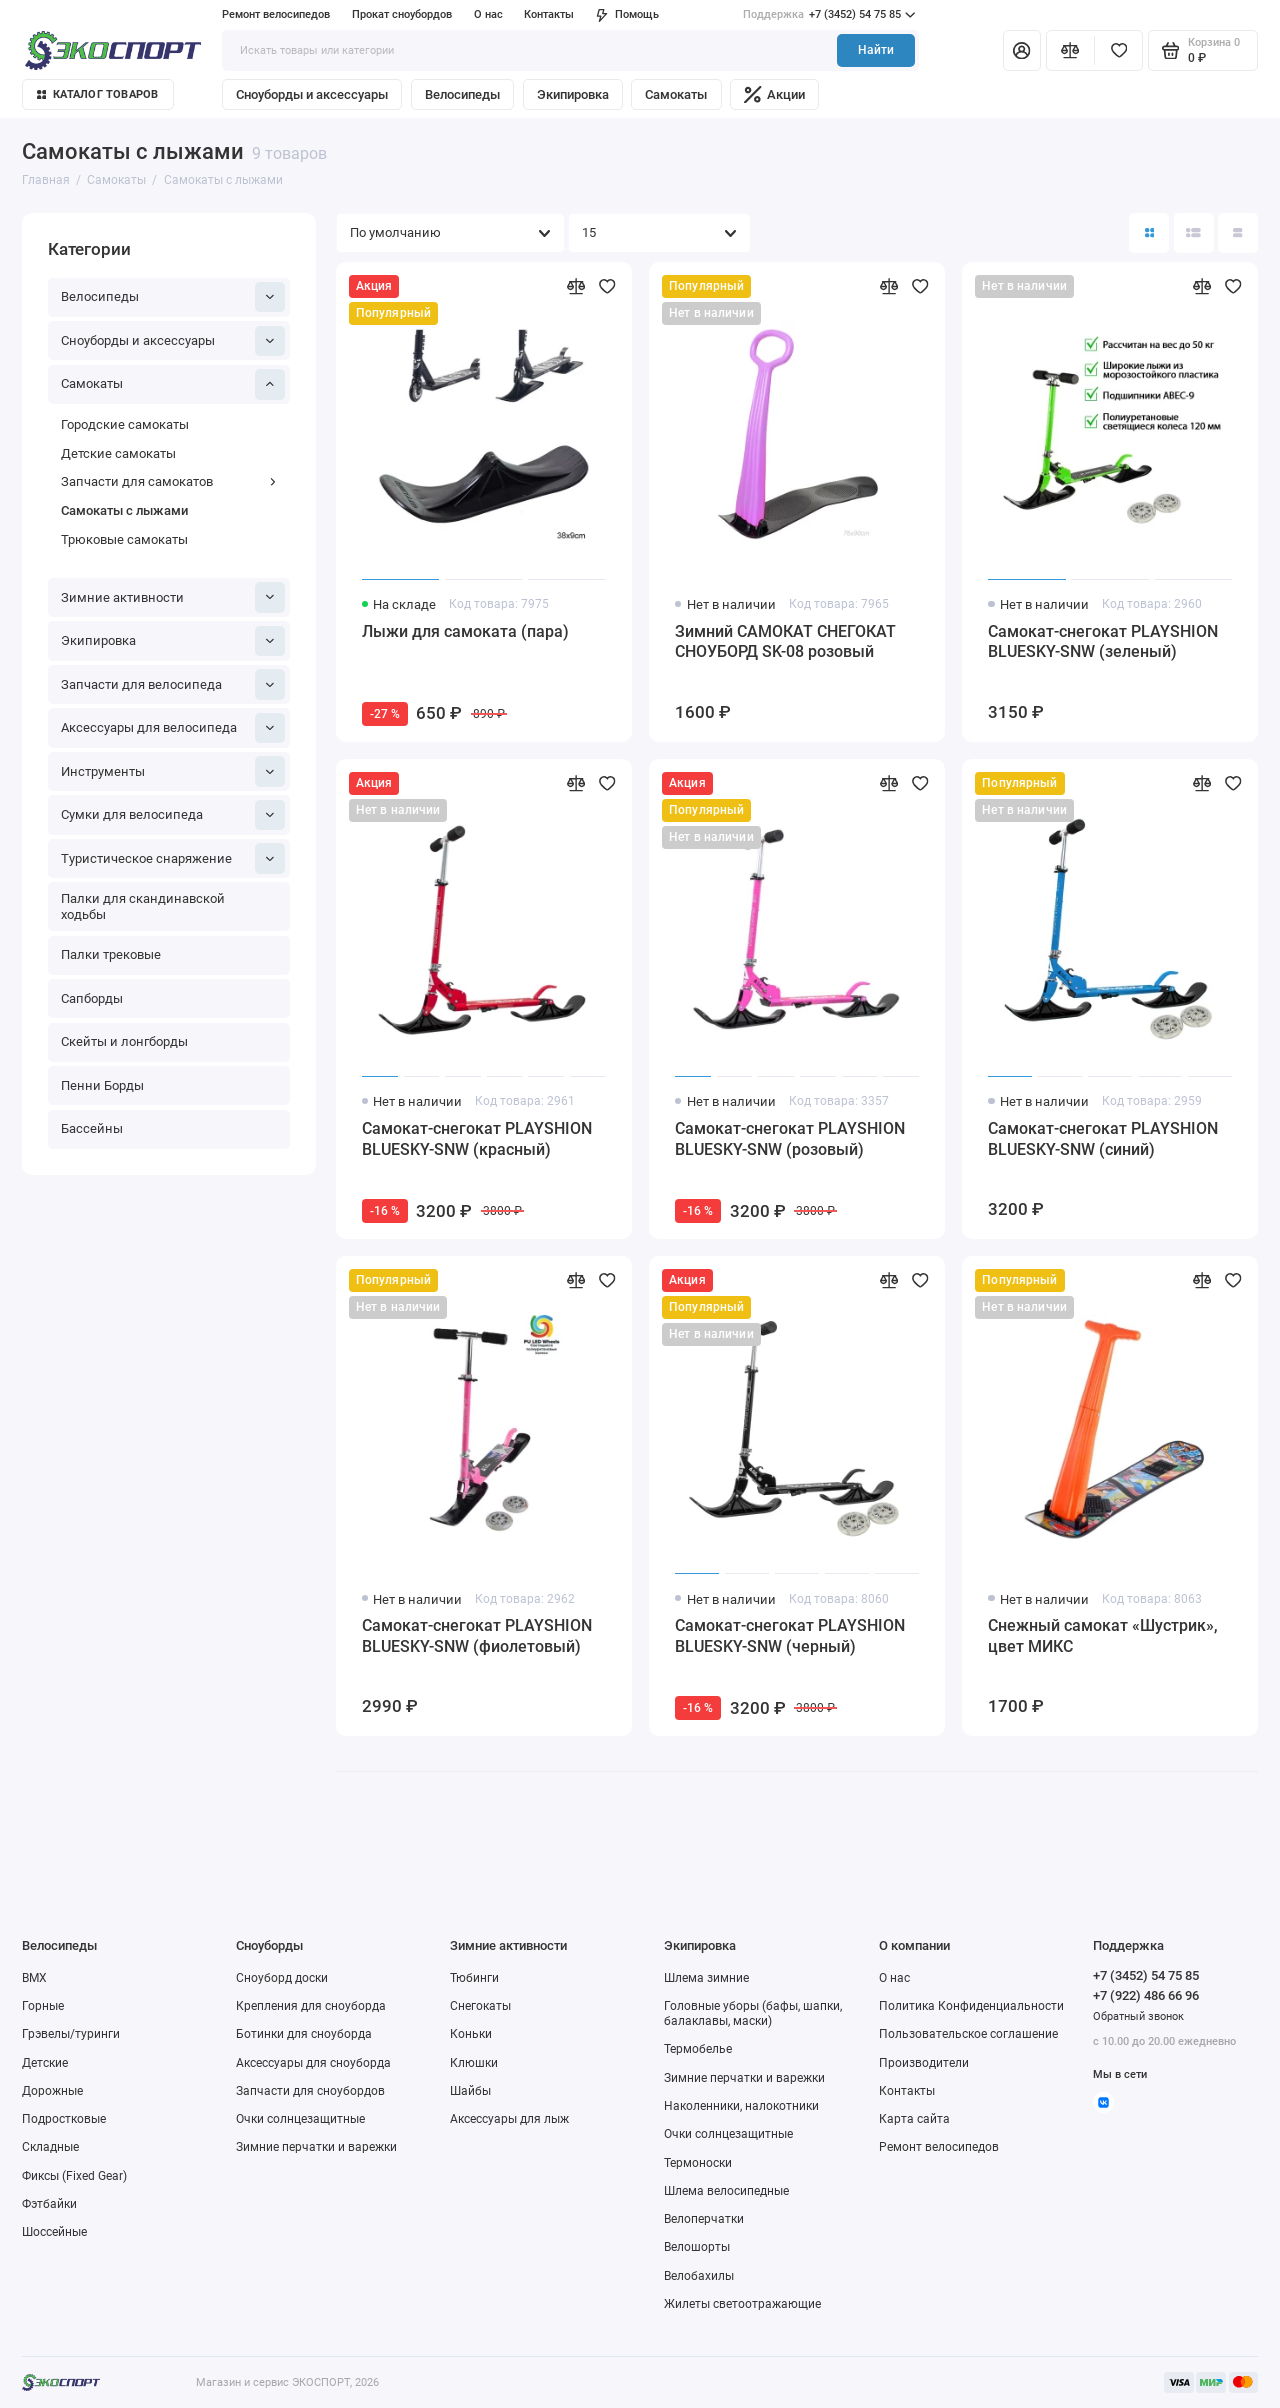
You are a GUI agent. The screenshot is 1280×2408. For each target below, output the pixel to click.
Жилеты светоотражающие (742, 2304)
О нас (488, 14)
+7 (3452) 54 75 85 (829, 15)
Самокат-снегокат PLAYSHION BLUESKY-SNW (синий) (1103, 1139)
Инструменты (173, 771)
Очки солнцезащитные (300, 2119)
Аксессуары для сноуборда (313, 2063)
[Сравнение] (1070, 50)
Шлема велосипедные (726, 2191)
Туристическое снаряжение (173, 858)
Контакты (549, 14)
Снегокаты (480, 2006)
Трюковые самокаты (124, 539)
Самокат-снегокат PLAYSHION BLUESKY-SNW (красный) (477, 1139)
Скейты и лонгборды (124, 1041)
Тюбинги (474, 1978)
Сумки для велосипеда (173, 815)
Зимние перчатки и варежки (316, 2147)
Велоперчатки (704, 2219)
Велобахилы (699, 2276)
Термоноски (698, 2163)
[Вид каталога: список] (1194, 233)
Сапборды (92, 998)
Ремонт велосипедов (276, 14)
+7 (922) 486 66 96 (1146, 1995)
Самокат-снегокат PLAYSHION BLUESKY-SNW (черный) (790, 1636)
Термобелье (698, 2049)
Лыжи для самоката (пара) (465, 631)
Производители (924, 2063)
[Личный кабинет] (1022, 50)
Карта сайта (914, 2119)
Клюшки (474, 2063)
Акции (774, 94)
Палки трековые (111, 954)
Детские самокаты (118, 453)
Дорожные (52, 2091)
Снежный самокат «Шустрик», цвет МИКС (1103, 1636)
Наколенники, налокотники (741, 2106)
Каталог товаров (98, 94)
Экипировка (573, 94)
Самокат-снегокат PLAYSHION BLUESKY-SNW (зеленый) (1103, 642)
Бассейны (92, 1128)
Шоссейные (54, 2232)
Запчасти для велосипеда (173, 684)
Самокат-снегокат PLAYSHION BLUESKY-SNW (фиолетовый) (477, 1636)
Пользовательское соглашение (968, 2034)
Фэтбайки (49, 2204)
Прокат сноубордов (402, 14)
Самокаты (676, 94)
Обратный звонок (1138, 2016)
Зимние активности (173, 597)
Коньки (471, 2034)
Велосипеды (462, 94)
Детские (45, 2063)
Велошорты (697, 2247)
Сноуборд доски (282, 1978)
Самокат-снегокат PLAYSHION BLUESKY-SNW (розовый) (790, 1139)
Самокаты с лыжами (124, 510)
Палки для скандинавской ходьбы (143, 906)
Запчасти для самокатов (169, 481)
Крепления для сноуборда (311, 2006)
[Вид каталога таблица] (1238, 233)
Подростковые (64, 2119)
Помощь (627, 14)
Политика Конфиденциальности (971, 2006)
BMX (34, 1978)
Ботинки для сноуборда (304, 2034)
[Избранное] (1118, 50)
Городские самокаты (125, 424)
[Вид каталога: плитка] (1149, 233)
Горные (43, 2006)
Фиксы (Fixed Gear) (74, 2176)
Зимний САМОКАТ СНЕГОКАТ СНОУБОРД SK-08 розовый (785, 642)
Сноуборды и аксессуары (312, 94)
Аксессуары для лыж (509, 2119)
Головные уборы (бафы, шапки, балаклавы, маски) (753, 2013)
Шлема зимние (706, 1978)
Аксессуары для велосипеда (173, 728)
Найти (876, 50)
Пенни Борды (102, 1085)
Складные (50, 2147)
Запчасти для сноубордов (310, 2091)
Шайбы (470, 2091)
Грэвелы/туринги (71, 2034)
